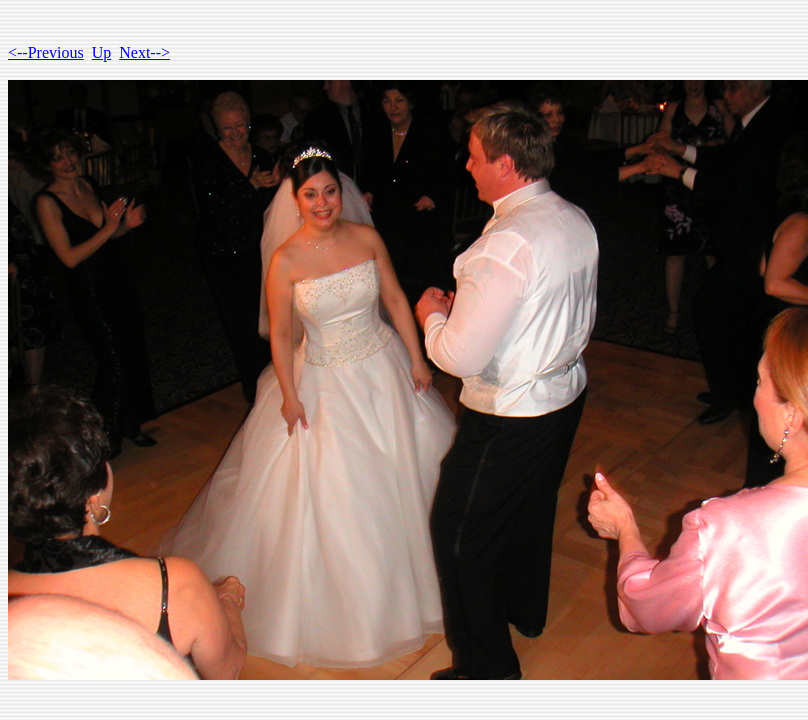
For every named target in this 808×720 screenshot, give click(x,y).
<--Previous (46, 52)
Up (102, 52)
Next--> (144, 52)
